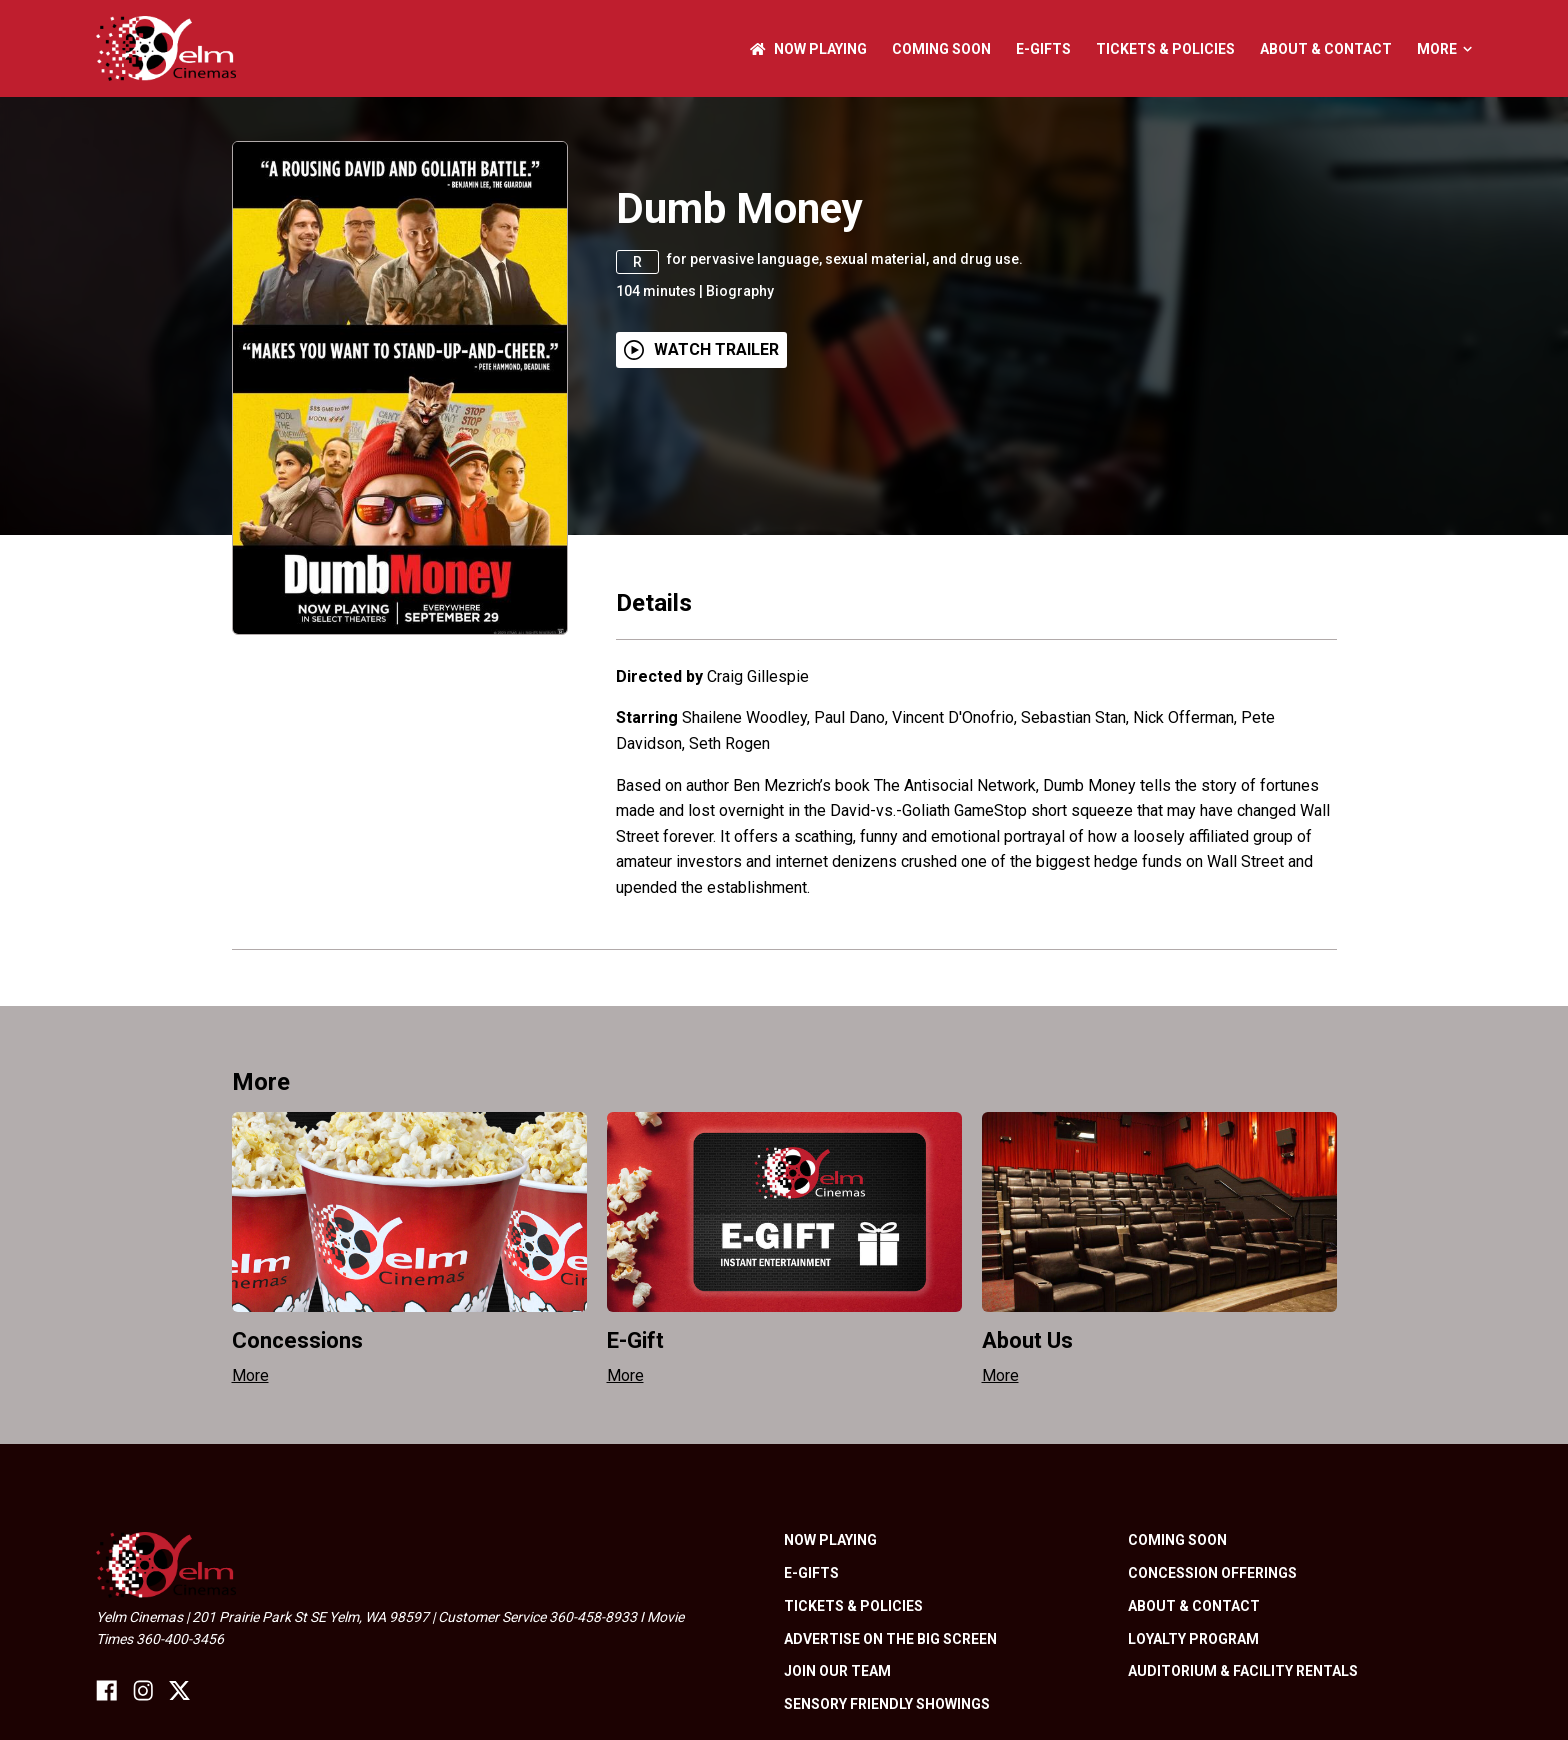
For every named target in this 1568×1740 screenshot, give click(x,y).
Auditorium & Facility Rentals (1243, 1671)
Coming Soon (941, 49)
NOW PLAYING (808, 49)
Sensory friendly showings (887, 1704)
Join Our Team (837, 1671)
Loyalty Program (1193, 1639)
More (1444, 49)
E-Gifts (1043, 49)
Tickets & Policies (1165, 49)
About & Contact (1326, 49)
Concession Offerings (1212, 1573)
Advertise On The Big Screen (890, 1639)
